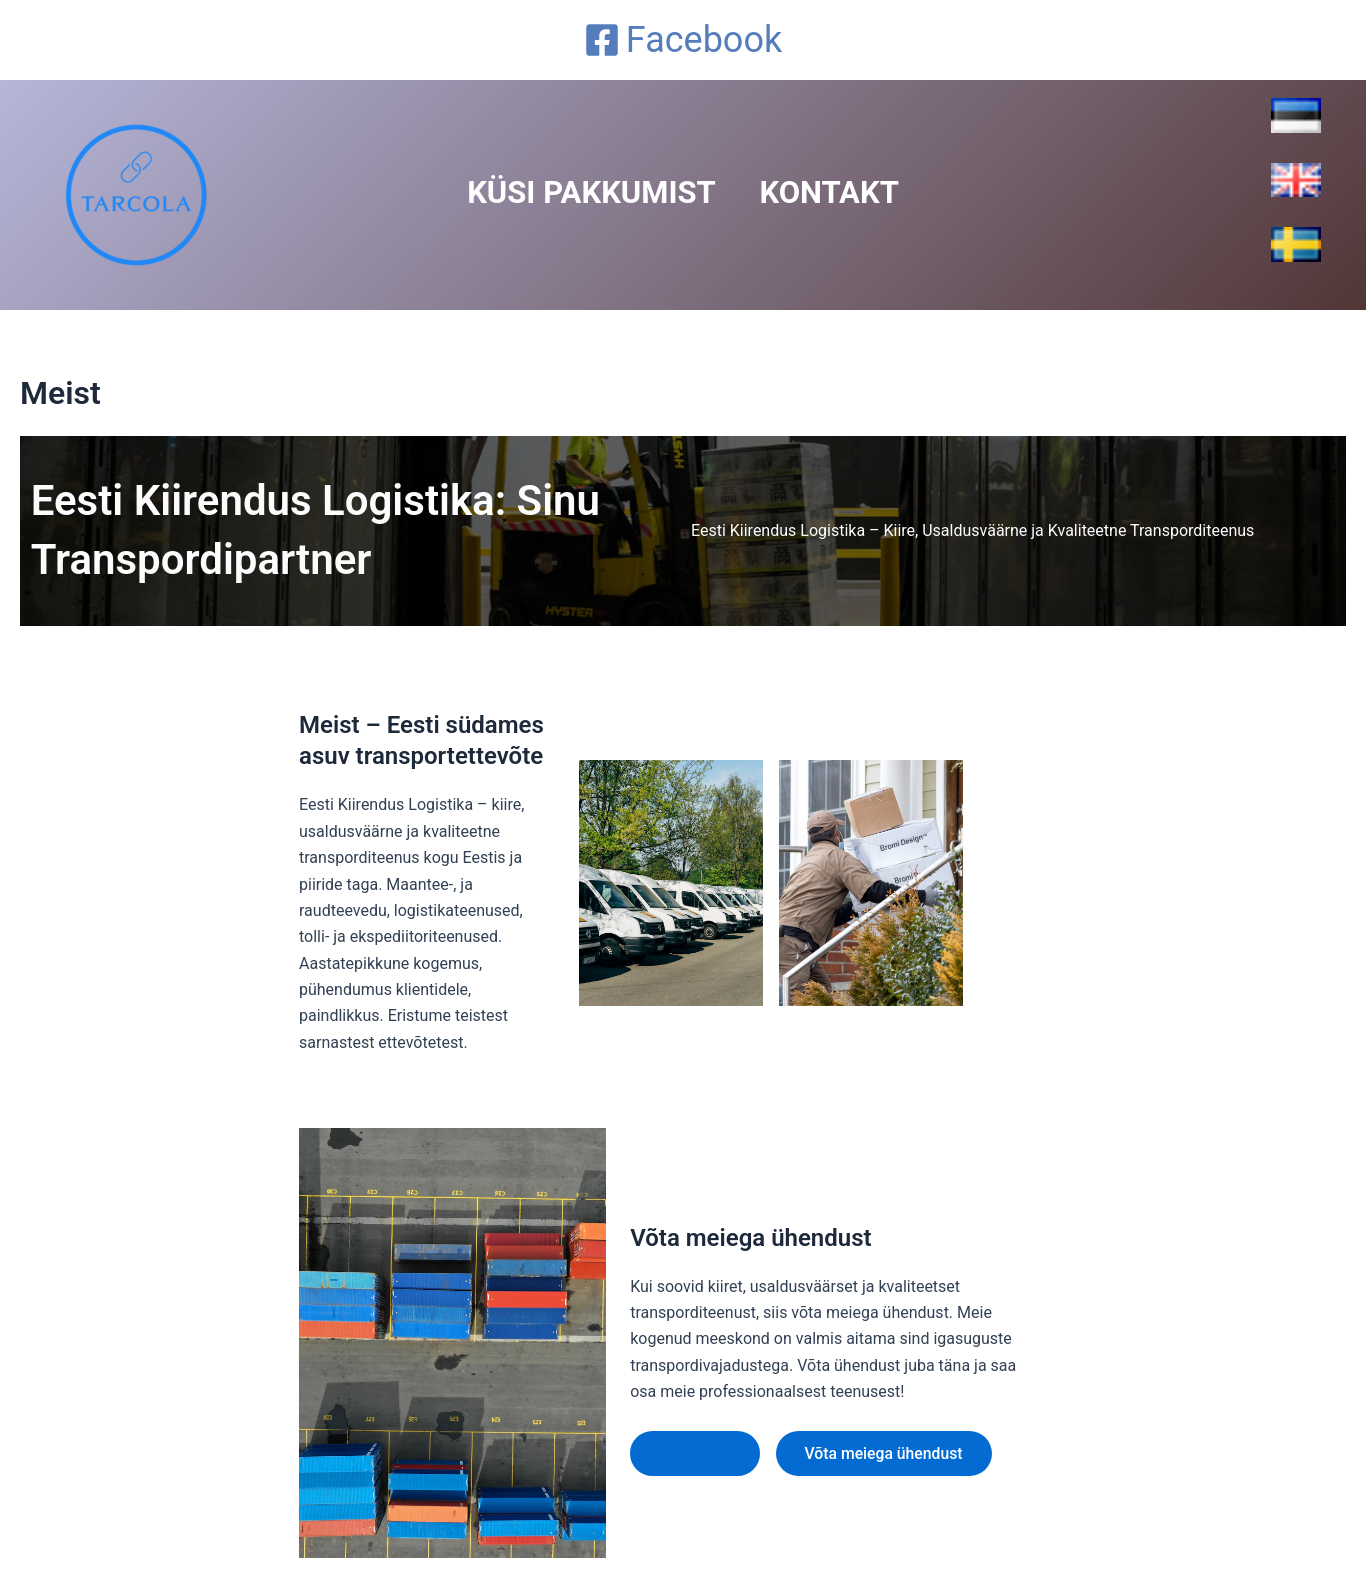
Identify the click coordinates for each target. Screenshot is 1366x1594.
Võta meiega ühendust (889, 1453)
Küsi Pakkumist (582, 193)
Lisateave (696, 1453)
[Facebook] (683, 40)
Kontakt (838, 193)
